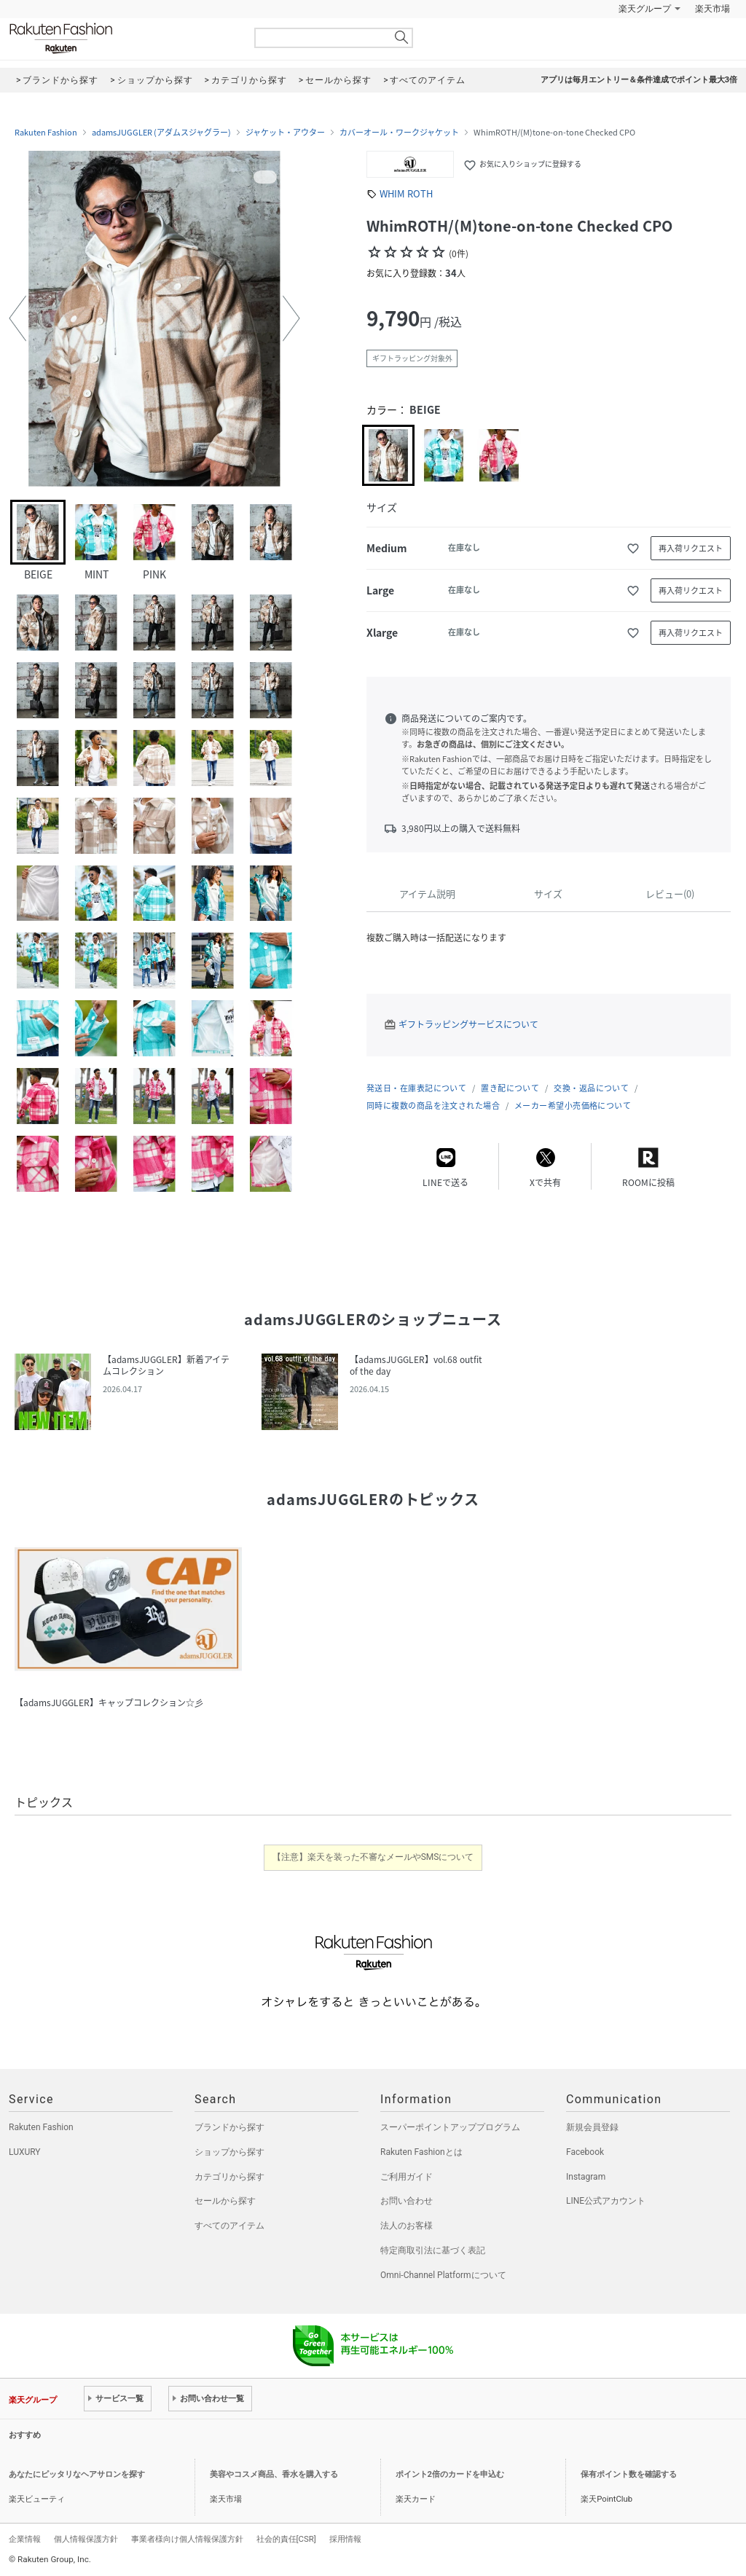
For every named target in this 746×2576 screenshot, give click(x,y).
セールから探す (225, 2201)
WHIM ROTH (406, 193)
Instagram (585, 2177)
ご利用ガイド (406, 2177)
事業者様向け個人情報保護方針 (187, 2539)
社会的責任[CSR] (286, 2539)
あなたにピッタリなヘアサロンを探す (77, 2474)
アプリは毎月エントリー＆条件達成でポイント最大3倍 (639, 80)
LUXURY (25, 2152)
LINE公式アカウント (605, 2201)
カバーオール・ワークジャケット (399, 132)
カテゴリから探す (229, 2177)
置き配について (510, 1088)
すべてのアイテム (229, 2225)
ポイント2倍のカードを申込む (450, 2474)
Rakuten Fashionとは (421, 2152)
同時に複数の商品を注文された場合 (433, 1105)
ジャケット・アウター (285, 132)
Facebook (585, 2152)
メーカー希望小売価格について (572, 1105)
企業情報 (25, 2539)
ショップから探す (229, 2152)
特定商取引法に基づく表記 (432, 2250)
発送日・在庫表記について (416, 1088)
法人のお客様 (406, 2225)
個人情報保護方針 (86, 2539)
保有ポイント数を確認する (629, 2474)
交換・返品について (591, 1088)
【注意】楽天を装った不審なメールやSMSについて (373, 1857)
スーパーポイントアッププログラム (450, 2127)
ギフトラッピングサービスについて (468, 1024)
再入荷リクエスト (691, 548)
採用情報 (345, 2539)
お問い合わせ (406, 2201)
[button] (17, 318)
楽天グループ (645, 9)
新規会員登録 (592, 2127)
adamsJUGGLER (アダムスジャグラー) (161, 132)
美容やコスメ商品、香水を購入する (274, 2474)
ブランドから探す (229, 2127)
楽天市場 (712, 9)
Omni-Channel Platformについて (443, 2275)
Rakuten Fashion (122, 38)
